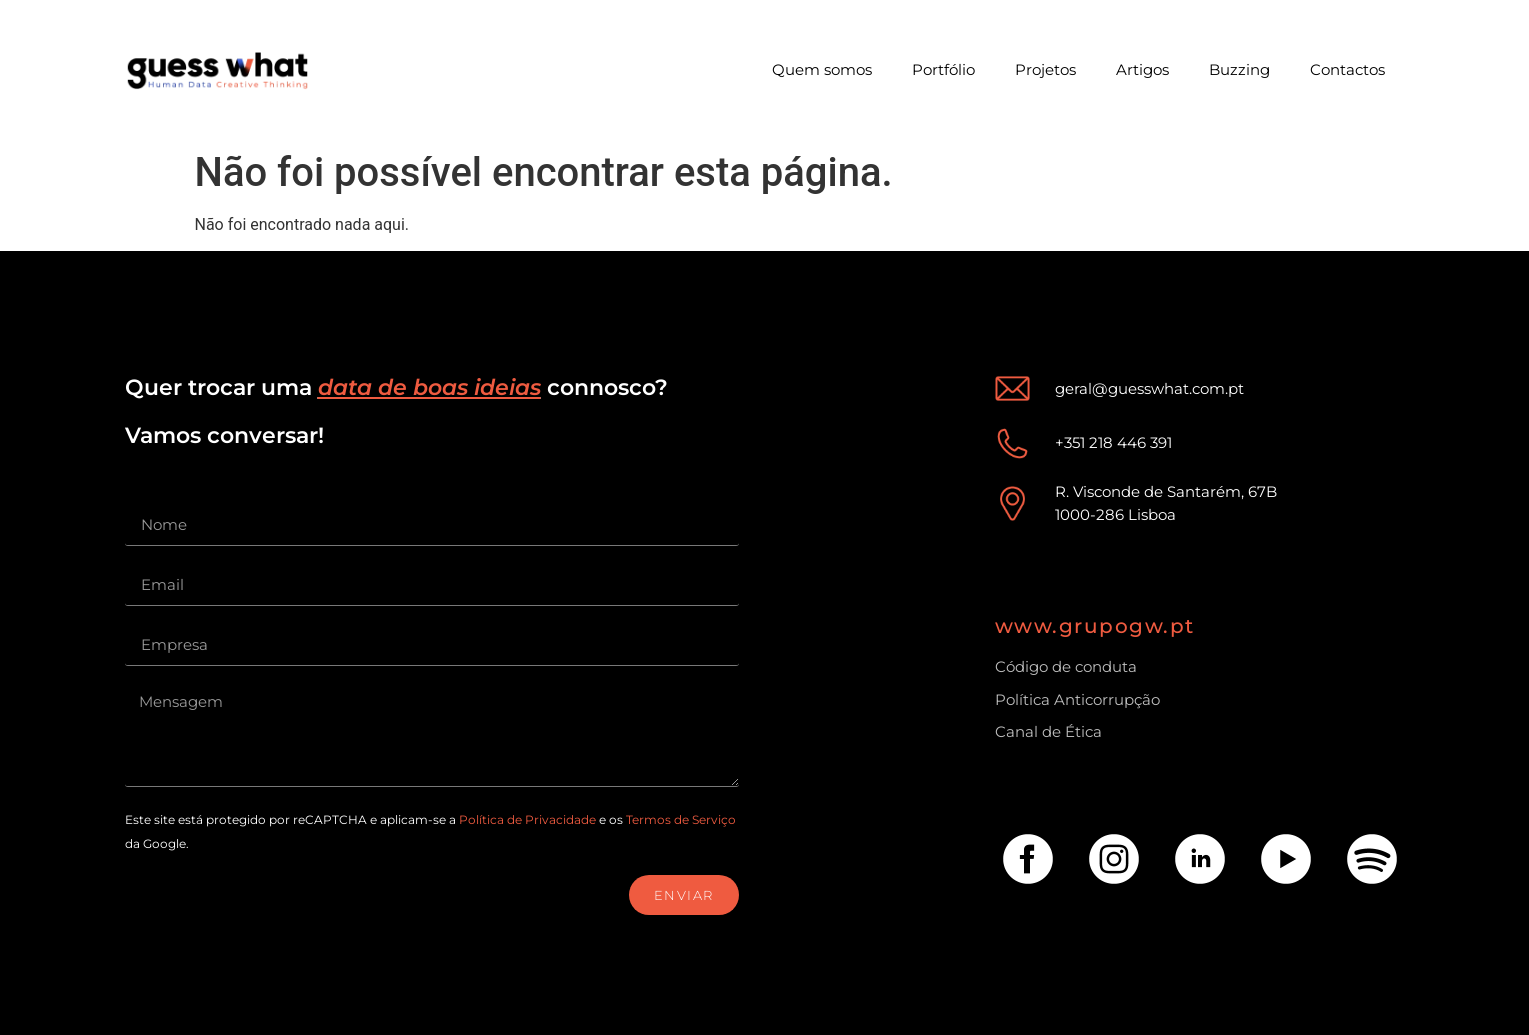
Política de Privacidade (527, 819)
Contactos (1347, 69)
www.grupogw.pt (1095, 626)
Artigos (1142, 69)
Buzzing (1239, 69)
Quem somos (822, 69)
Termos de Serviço (681, 819)
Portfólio (943, 69)
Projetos (1045, 69)
